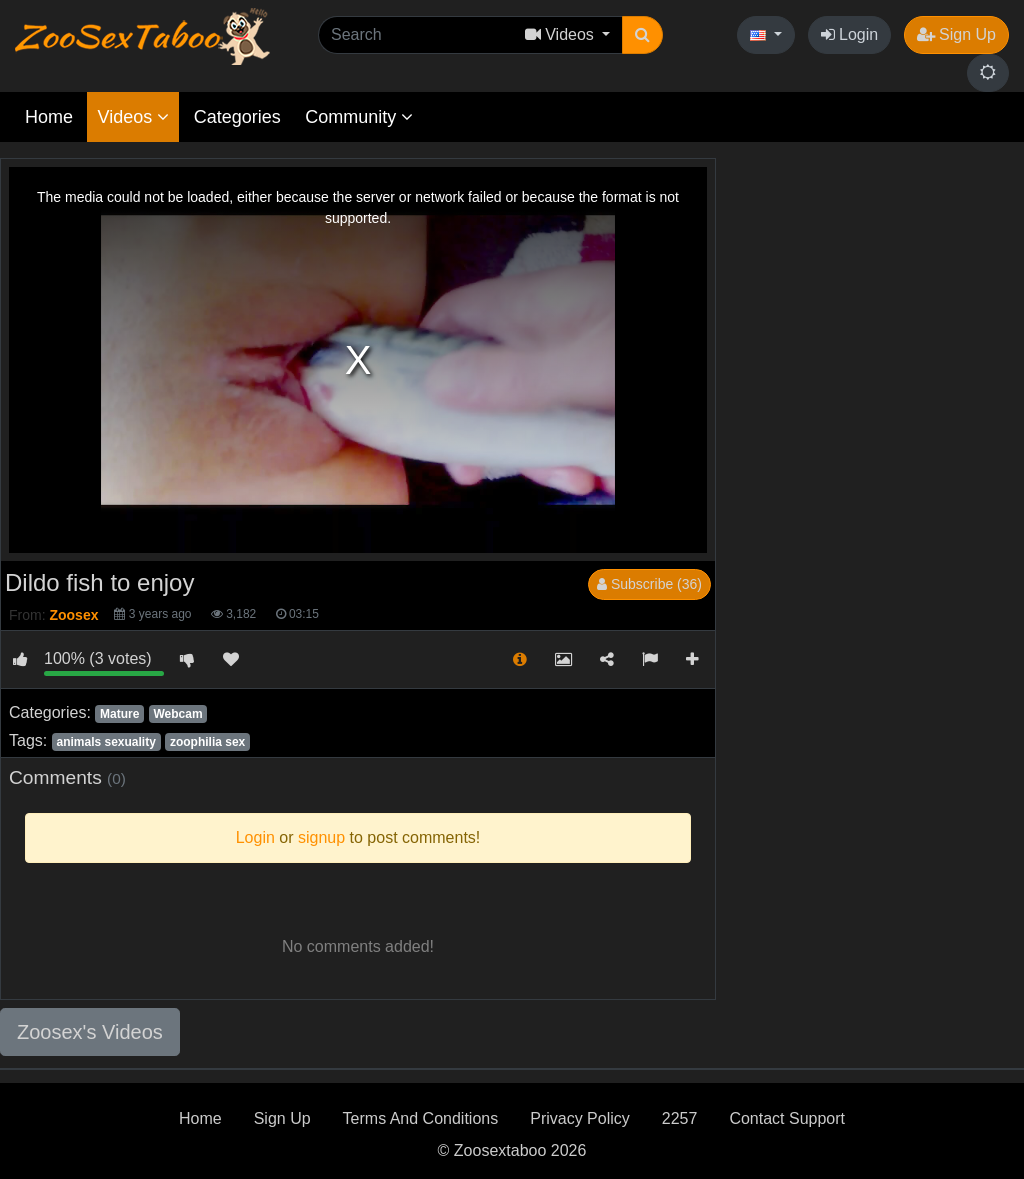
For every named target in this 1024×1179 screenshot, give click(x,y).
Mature (119, 714)
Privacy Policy (580, 1118)
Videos (133, 117)
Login (850, 34)
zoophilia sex (207, 742)
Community (359, 117)
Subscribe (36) (649, 584)
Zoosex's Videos (90, 1032)
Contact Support (787, 1118)
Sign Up (956, 34)
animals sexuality (105, 742)
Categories (237, 117)
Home (49, 117)
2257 (680, 1118)
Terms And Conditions (421, 1118)
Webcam (177, 714)
